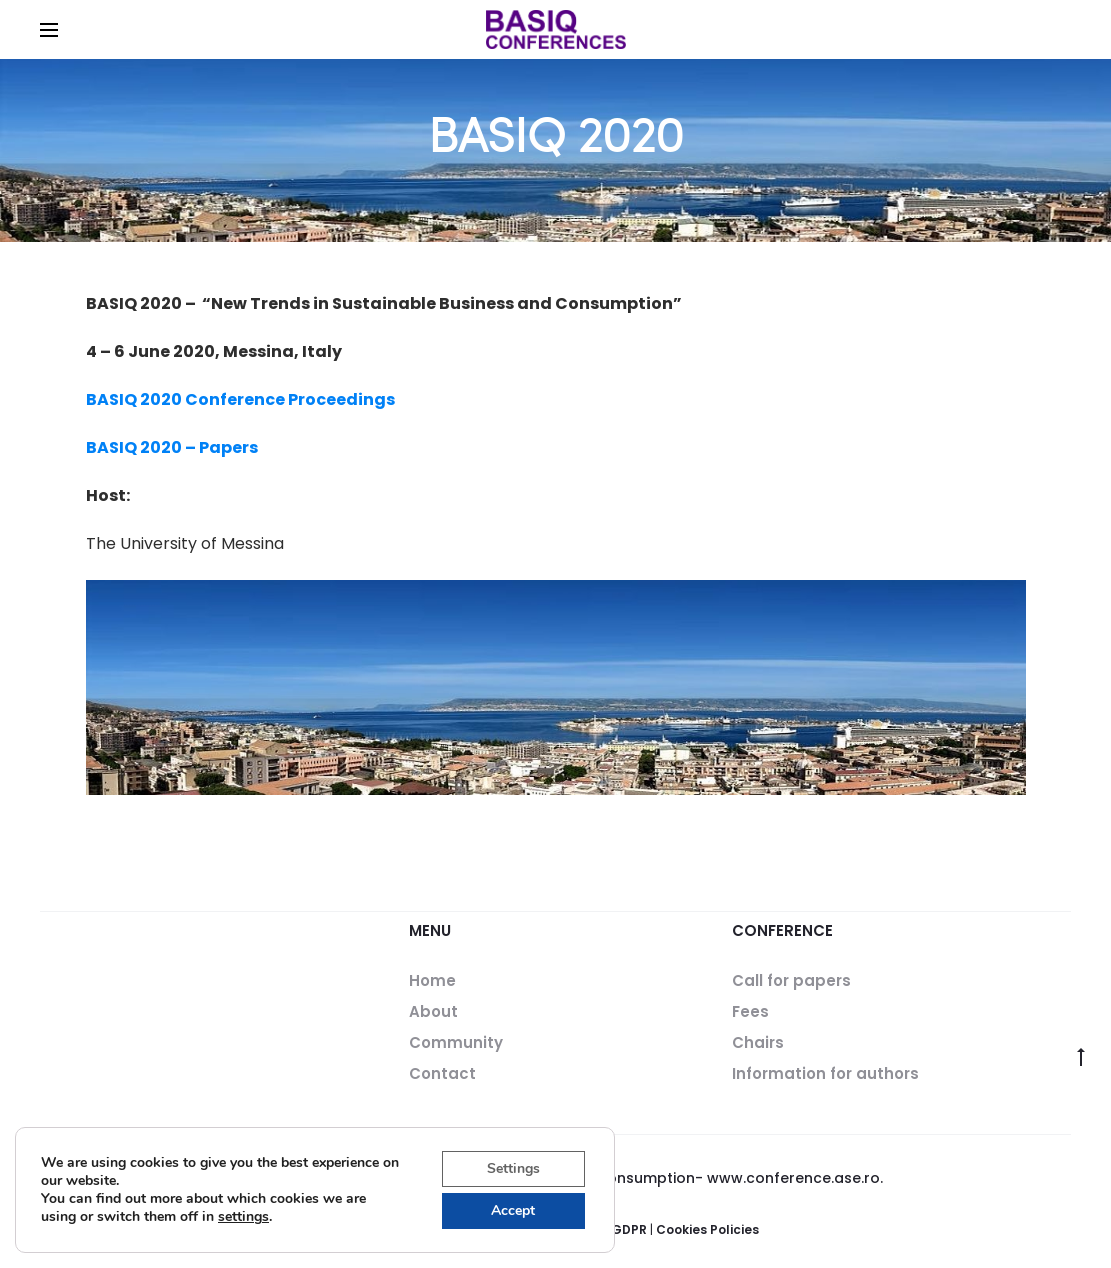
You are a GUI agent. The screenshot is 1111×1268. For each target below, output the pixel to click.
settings (243, 1217)
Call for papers (791, 980)
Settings (513, 1168)
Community (456, 1042)
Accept (513, 1210)
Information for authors (825, 1073)
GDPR (629, 1229)
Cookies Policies (707, 1229)
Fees (750, 1011)
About (433, 1011)
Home (432, 980)
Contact (442, 1073)
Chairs (758, 1042)
